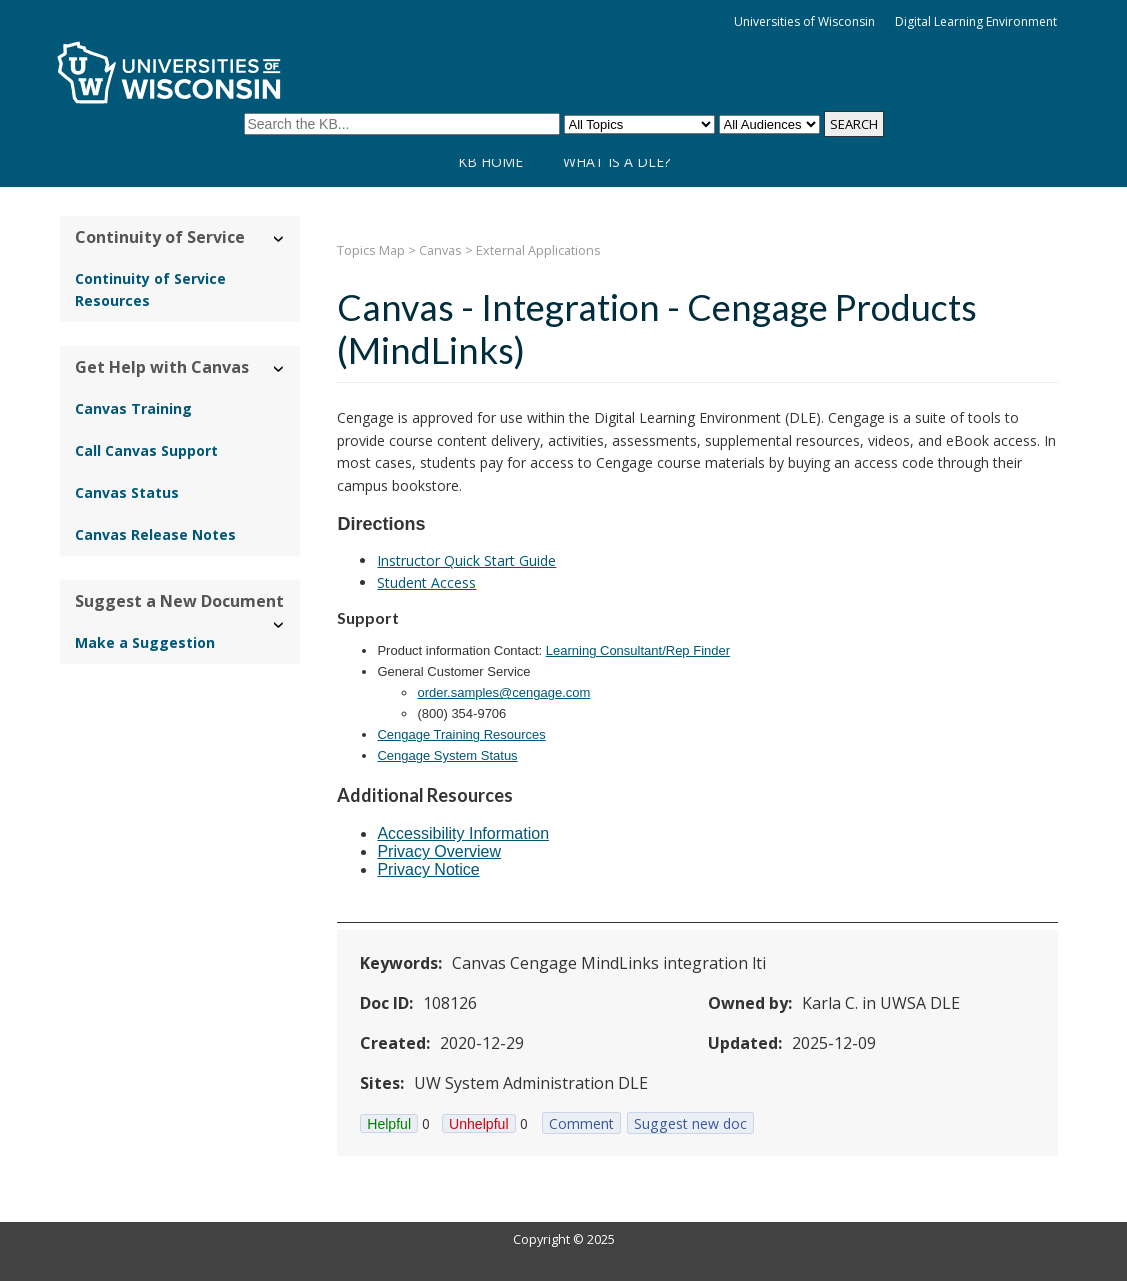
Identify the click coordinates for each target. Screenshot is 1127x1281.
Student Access (426, 582)
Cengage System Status (447, 755)
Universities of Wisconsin (804, 21)
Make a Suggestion (145, 642)
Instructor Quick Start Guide (466, 560)
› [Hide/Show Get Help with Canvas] (279, 369)
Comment (581, 1123)
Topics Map (371, 250)
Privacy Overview (439, 851)
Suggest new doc (690, 1123)
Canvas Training (133, 408)
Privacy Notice (428, 869)
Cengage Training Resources (461, 734)
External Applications (538, 250)
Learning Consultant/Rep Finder (638, 650)
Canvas (440, 250)
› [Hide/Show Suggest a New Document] (279, 625)
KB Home (490, 161)
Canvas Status (127, 492)
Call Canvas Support (146, 450)
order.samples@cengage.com (503, 692)
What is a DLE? (616, 161)
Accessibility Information (463, 833)
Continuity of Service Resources (150, 289)
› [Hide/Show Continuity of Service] (279, 239)
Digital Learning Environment (976, 21)
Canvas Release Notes (155, 534)
